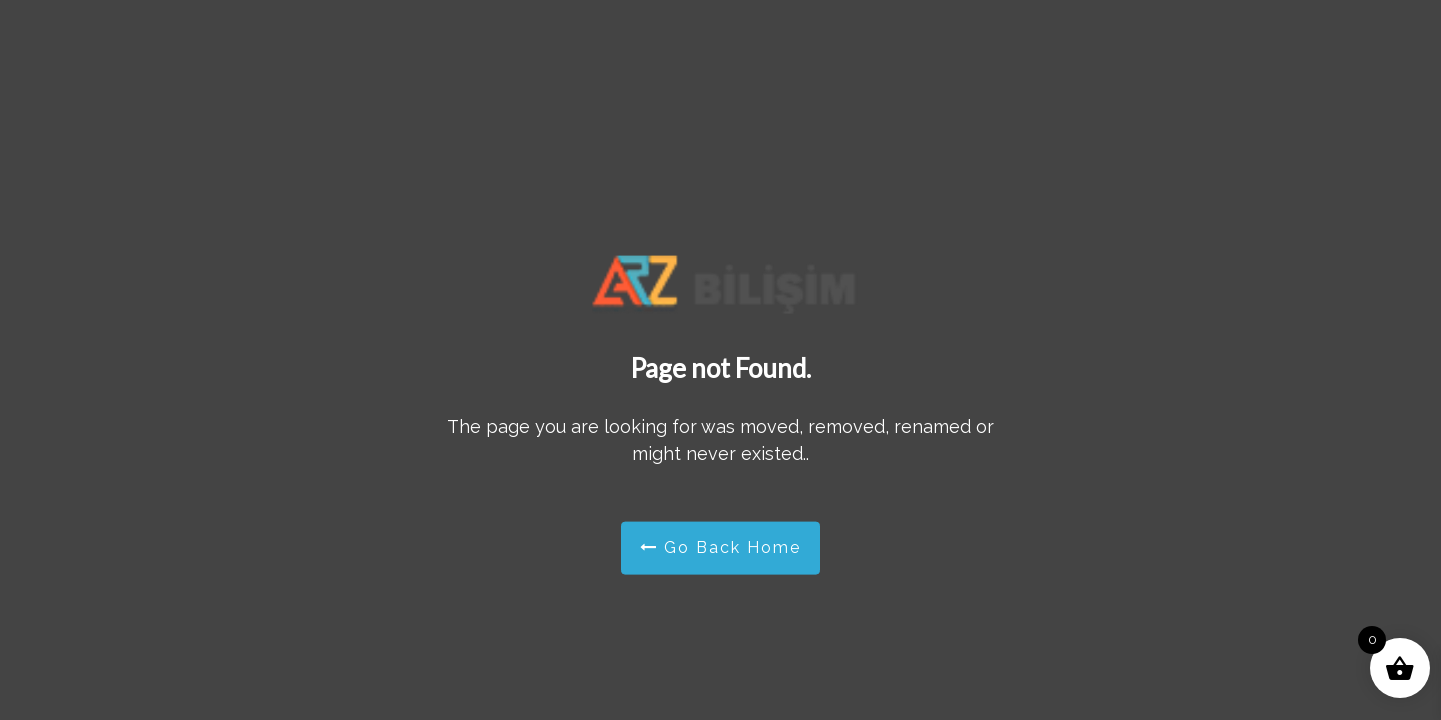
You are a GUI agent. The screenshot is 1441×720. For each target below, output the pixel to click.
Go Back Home (720, 547)
